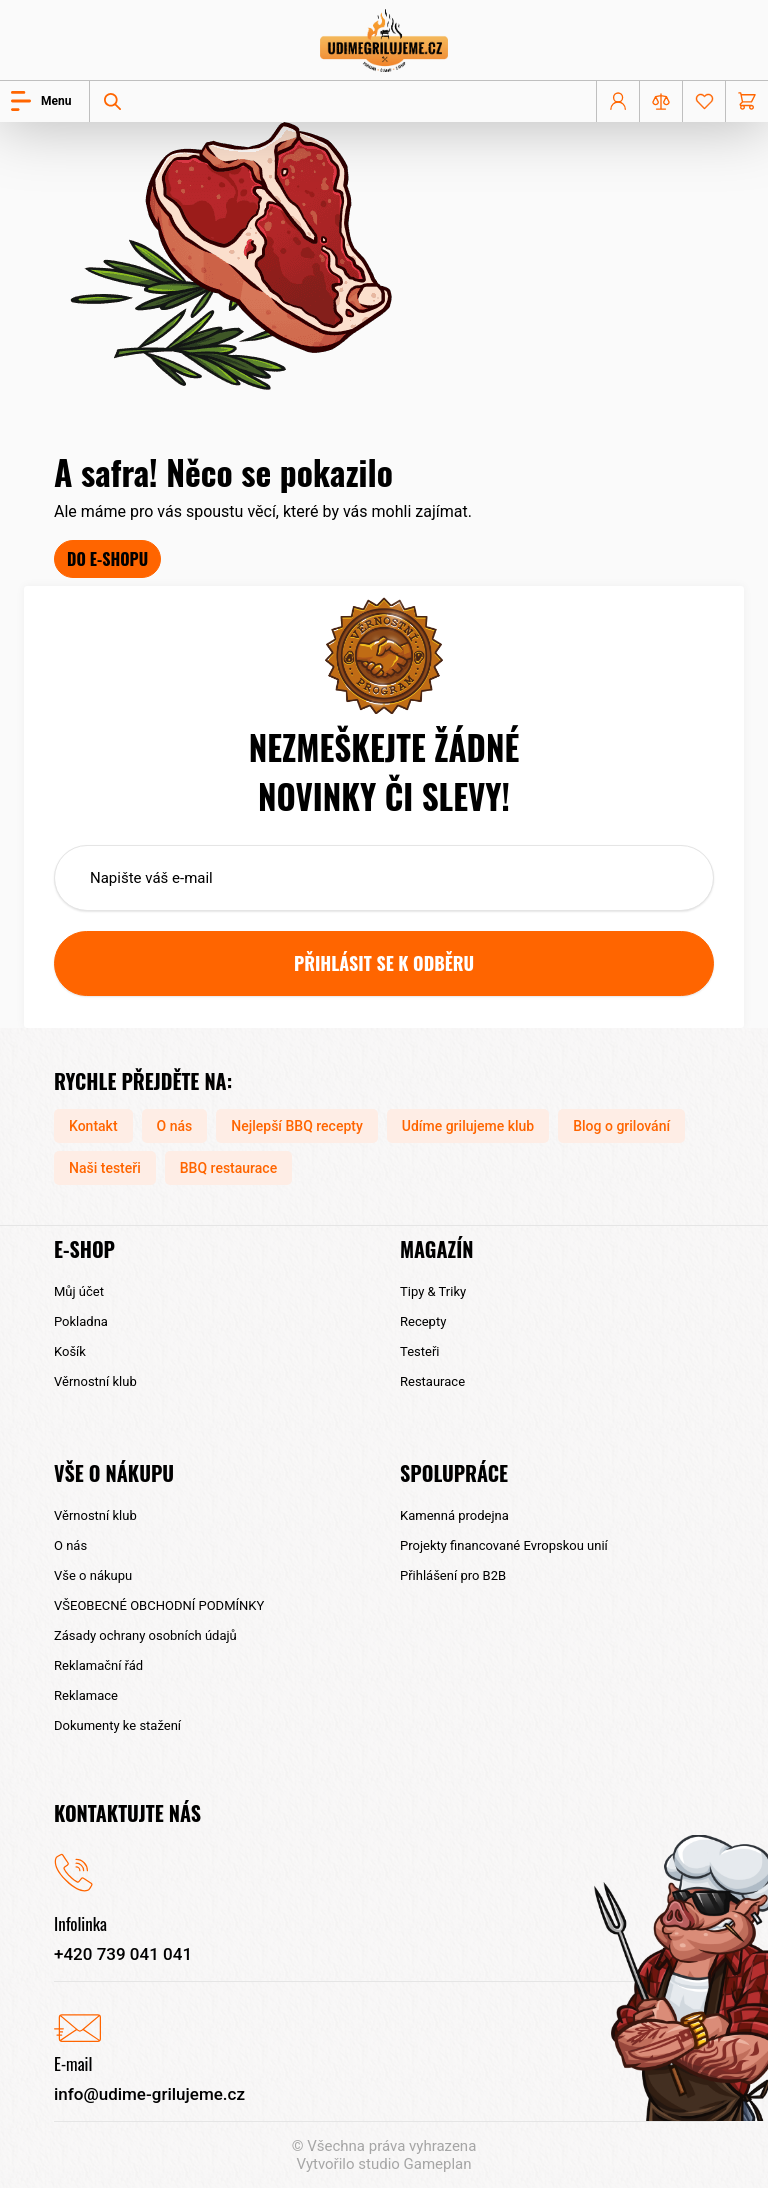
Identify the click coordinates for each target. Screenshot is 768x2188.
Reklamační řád (98, 1665)
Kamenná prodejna (454, 1515)
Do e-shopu (107, 559)
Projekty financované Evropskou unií (504, 1545)
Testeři (419, 1351)
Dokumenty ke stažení (117, 1725)
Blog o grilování (621, 1126)
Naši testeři (105, 1168)
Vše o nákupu (93, 1575)
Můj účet (79, 1291)
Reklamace (86, 1695)
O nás (175, 1126)
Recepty (423, 1321)
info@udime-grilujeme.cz (149, 2094)
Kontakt (93, 1126)
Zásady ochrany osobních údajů (145, 1635)
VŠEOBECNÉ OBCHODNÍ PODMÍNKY (159, 1605)
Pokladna (81, 1321)
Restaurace (432, 1381)
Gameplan (438, 2164)
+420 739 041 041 (123, 1954)
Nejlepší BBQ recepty (297, 1126)
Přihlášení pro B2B (453, 1575)
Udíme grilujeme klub (468, 1126)
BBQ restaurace (228, 1168)
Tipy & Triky (433, 1291)
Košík (70, 1351)
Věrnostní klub (95, 1381)
